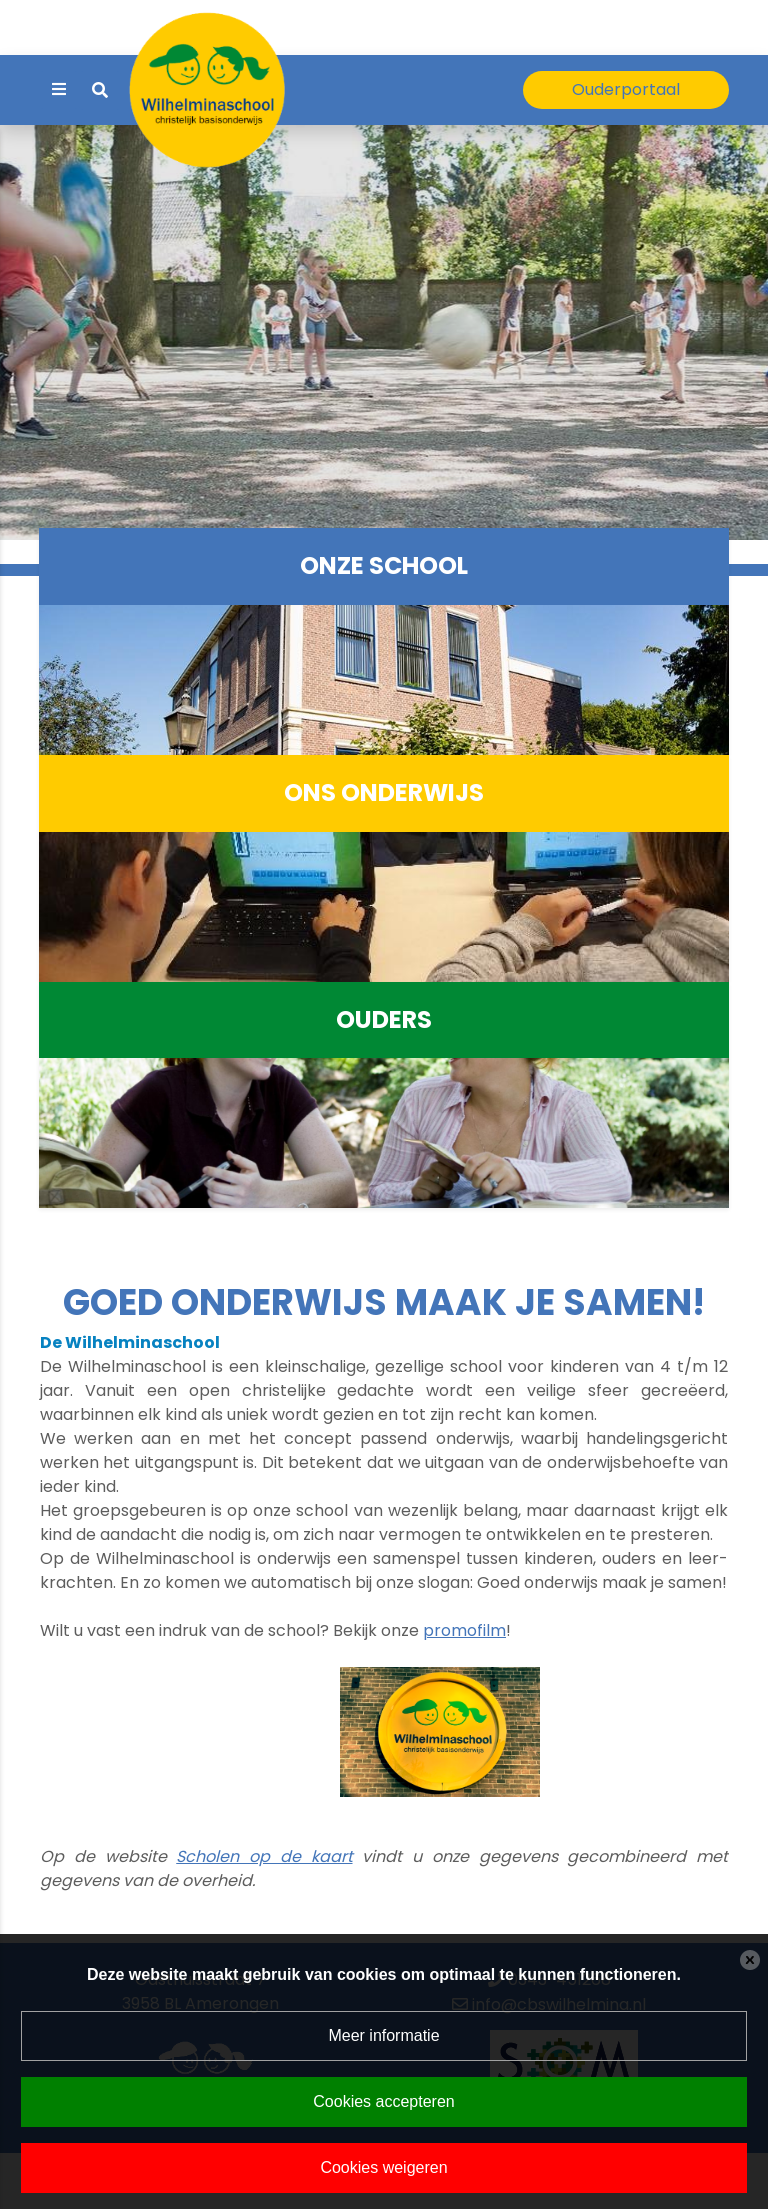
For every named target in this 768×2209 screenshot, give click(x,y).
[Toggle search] (100, 90)
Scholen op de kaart (264, 1856)
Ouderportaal (626, 89)
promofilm (464, 1630)
